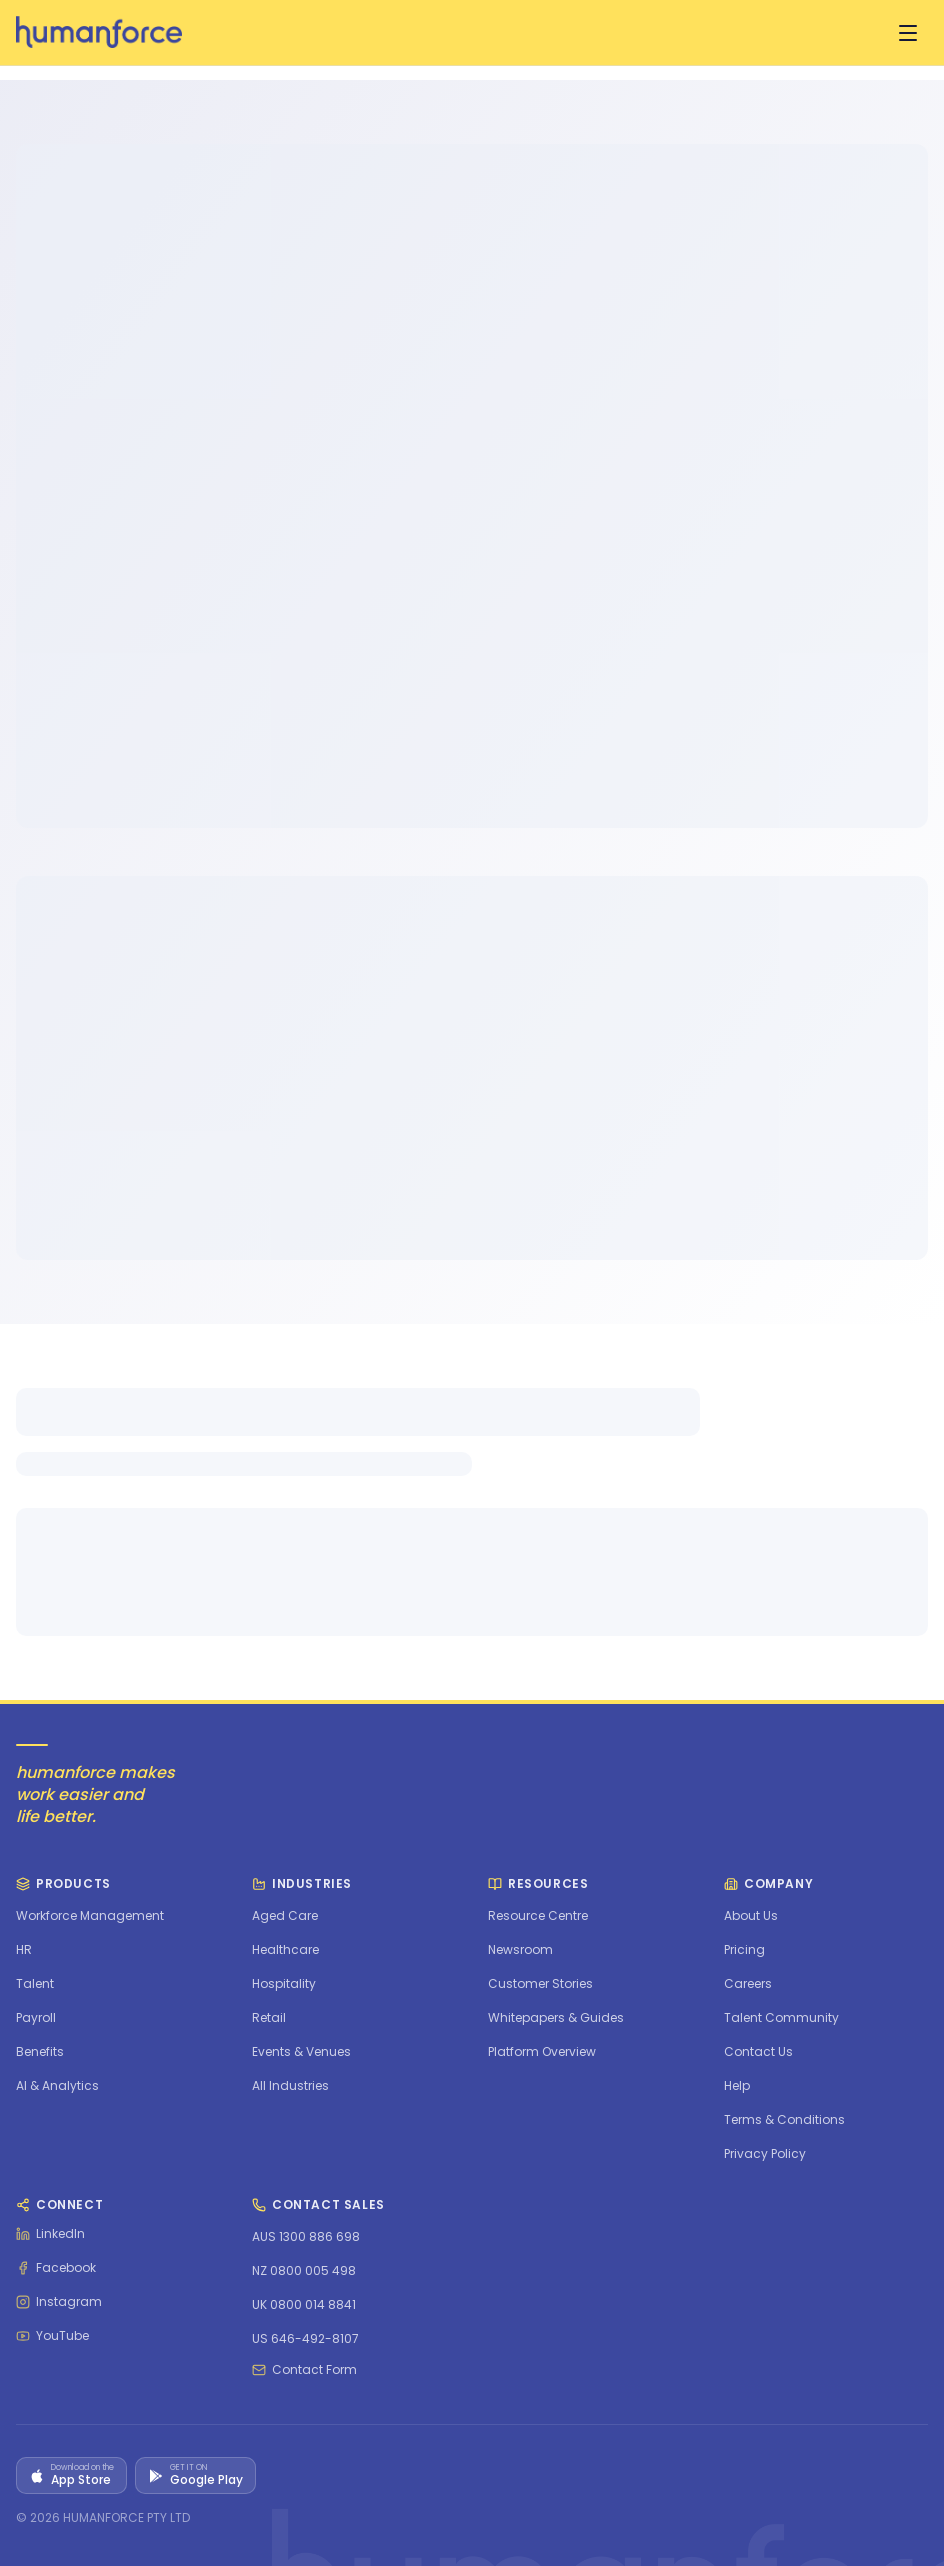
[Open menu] (908, 32)
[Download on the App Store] (71, 2475)
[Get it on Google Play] (195, 2475)
